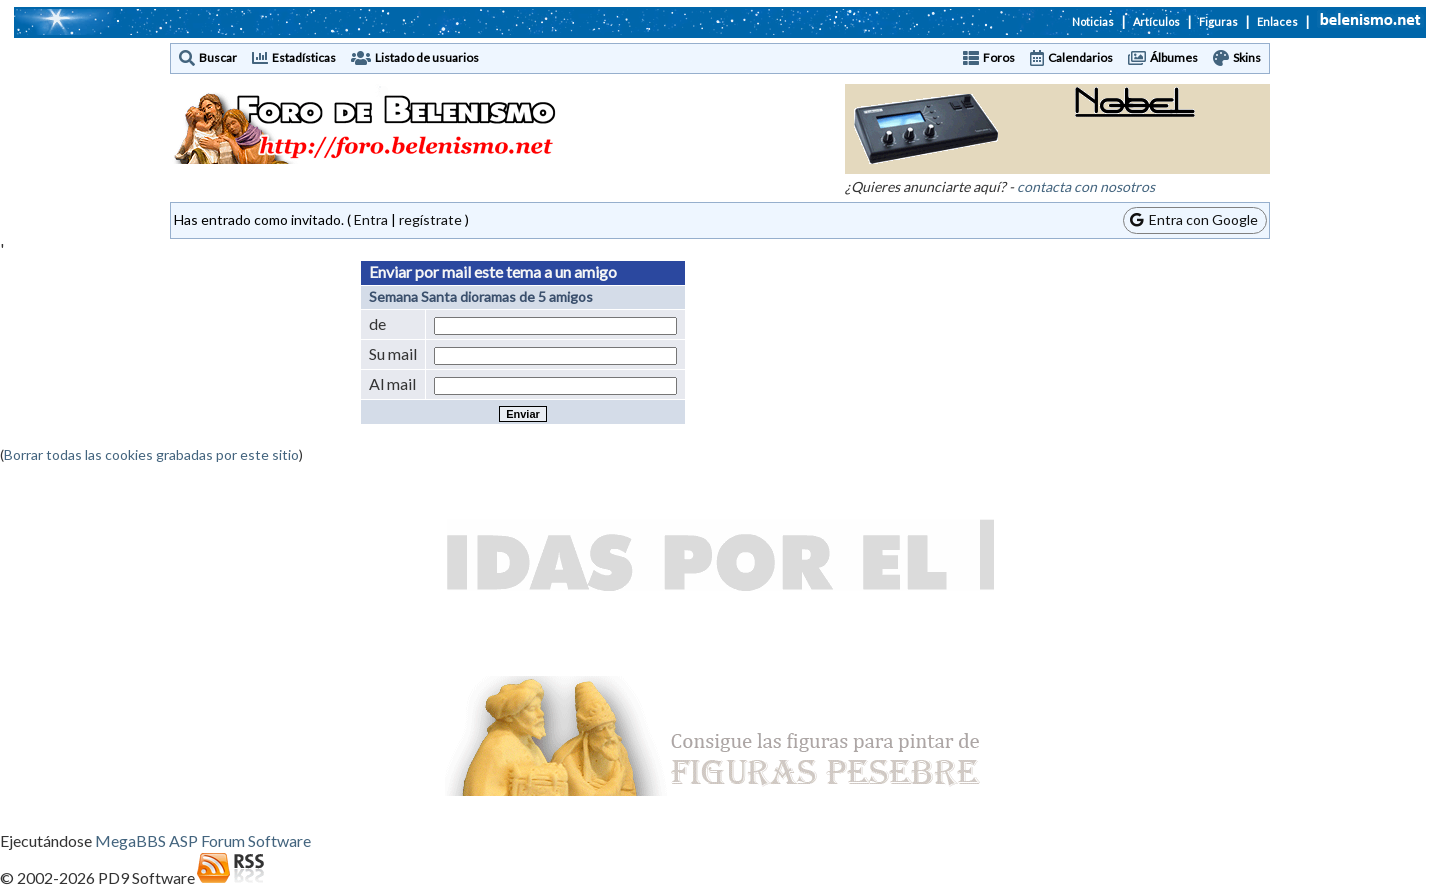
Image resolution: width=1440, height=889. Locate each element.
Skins (1247, 57)
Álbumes (1174, 57)
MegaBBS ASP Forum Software (203, 840)
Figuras (1218, 21)
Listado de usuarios (427, 57)
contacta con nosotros (1086, 186)
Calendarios (1080, 57)
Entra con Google (1194, 219)
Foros (999, 57)
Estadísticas (304, 57)
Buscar (218, 57)
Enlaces (1277, 21)
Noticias (1093, 21)
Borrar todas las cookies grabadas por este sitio (151, 454)
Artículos (1156, 21)
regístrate (430, 219)
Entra (371, 219)
